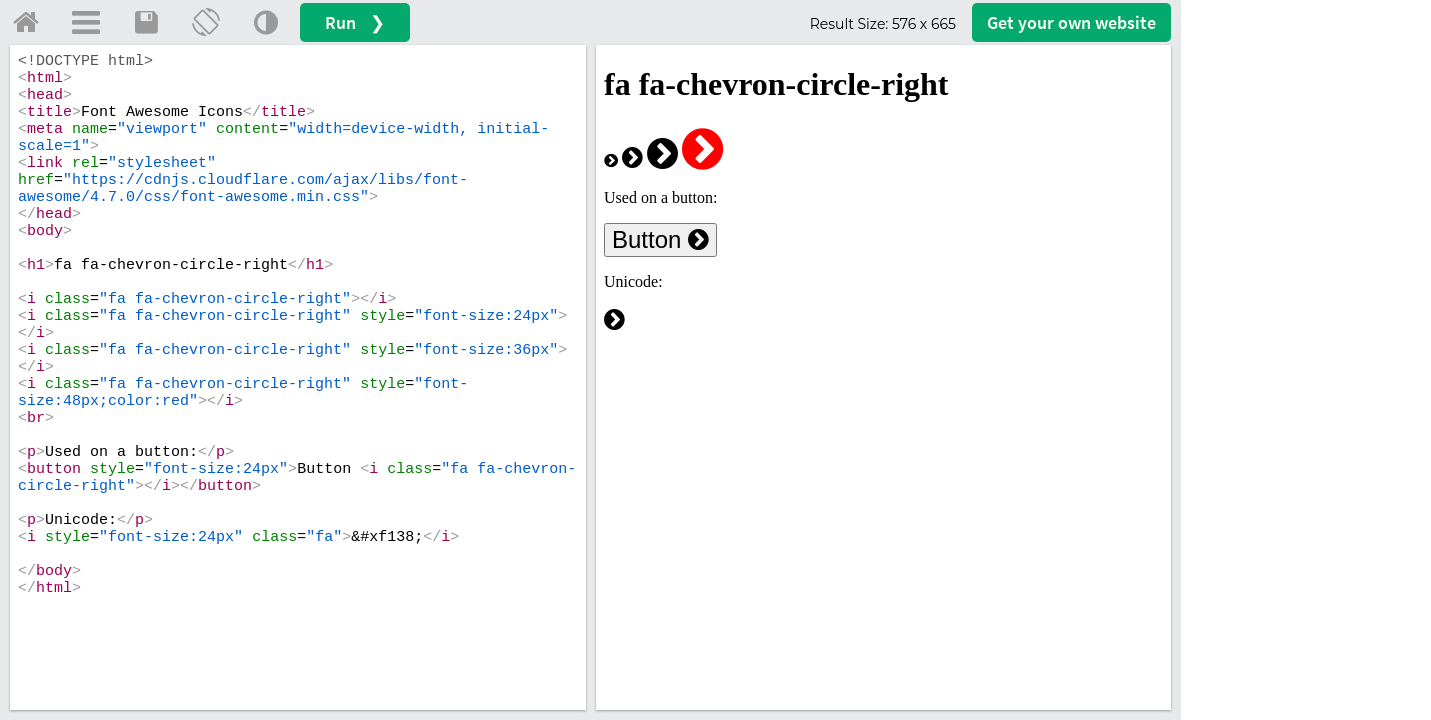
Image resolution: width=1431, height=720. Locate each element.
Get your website (1071, 22)
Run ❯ (355, 22)
